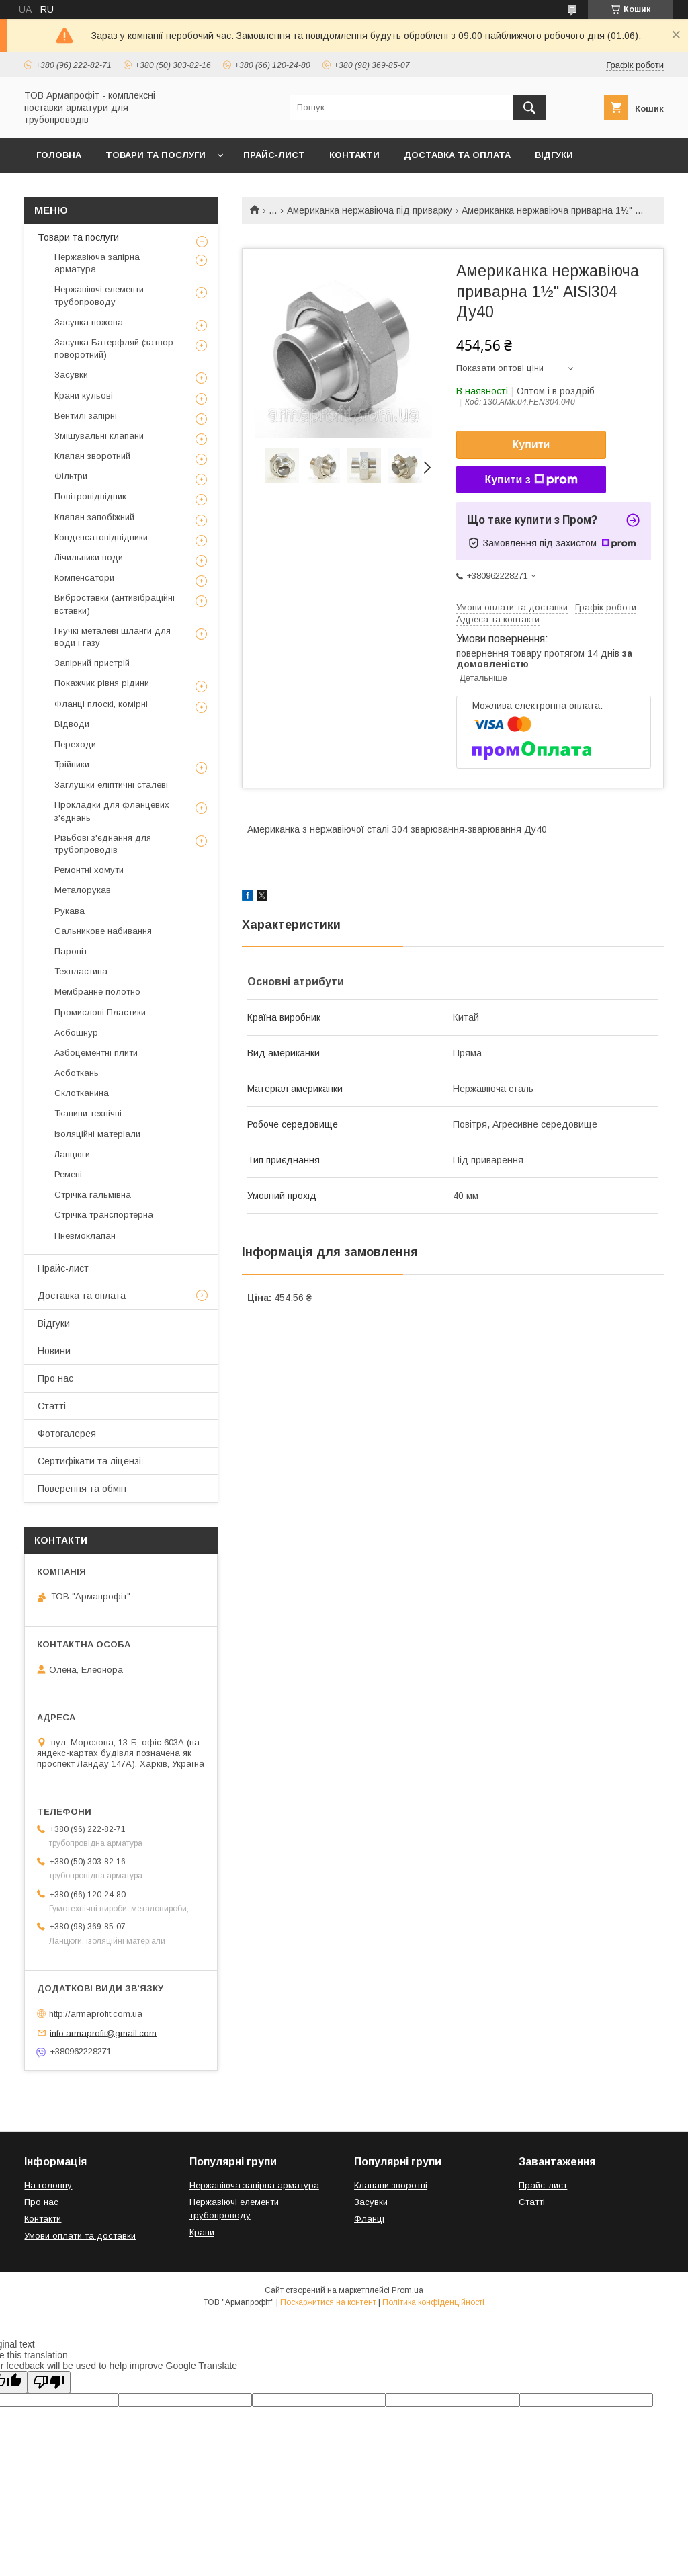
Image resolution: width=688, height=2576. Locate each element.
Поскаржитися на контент (328, 2302)
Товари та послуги (155, 155)
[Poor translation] (49, 2382)
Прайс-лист (274, 155)
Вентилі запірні (85, 416)
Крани (201, 2232)
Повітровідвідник (90, 496)
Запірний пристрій (92, 663)
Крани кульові (83, 395)
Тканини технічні (88, 1113)
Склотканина (81, 1093)
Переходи (75, 744)
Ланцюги (72, 1154)
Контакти (354, 155)
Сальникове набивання (103, 931)
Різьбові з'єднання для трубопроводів (102, 844)
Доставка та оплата (457, 155)
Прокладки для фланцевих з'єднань (111, 811)
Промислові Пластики (100, 1012)
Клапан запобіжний (94, 517)
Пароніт (70, 951)
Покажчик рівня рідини (101, 683)
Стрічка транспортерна (103, 1215)
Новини (54, 1350)
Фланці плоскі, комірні (101, 704)
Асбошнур (76, 1033)
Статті (52, 1406)
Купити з (530, 480)
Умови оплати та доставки (80, 2236)
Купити (531, 444)
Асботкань (76, 1073)
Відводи (71, 724)
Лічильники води (88, 557)
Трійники (71, 764)
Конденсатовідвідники (101, 537)
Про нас (55, 1378)
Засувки (71, 375)
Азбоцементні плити (96, 1053)
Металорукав (82, 890)
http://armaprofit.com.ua (95, 2014)
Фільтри (70, 476)
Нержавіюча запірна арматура (97, 263)
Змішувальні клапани (99, 436)
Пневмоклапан (85, 1236)
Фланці (369, 2219)
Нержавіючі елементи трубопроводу (99, 295)
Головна (58, 155)
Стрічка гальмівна (92, 1195)
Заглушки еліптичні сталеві (111, 785)
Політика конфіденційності (433, 2302)
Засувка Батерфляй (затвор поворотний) (113, 348)
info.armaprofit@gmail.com (103, 2033)
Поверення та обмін (82, 1488)
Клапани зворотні (390, 2185)
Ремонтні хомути (89, 870)
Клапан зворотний (92, 456)
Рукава (69, 911)
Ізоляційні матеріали (97, 1134)
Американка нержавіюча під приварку (369, 210)
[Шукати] (529, 107)
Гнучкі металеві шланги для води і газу (112, 637)
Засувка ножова (88, 322)
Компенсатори (84, 578)
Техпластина (81, 971)
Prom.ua (407, 2290)
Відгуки (554, 155)
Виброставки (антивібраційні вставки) (114, 604)
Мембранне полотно (97, 992)
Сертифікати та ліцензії (91, 1461)
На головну (48, 2185)
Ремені (68, 1174)
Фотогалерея (67, 1433)
